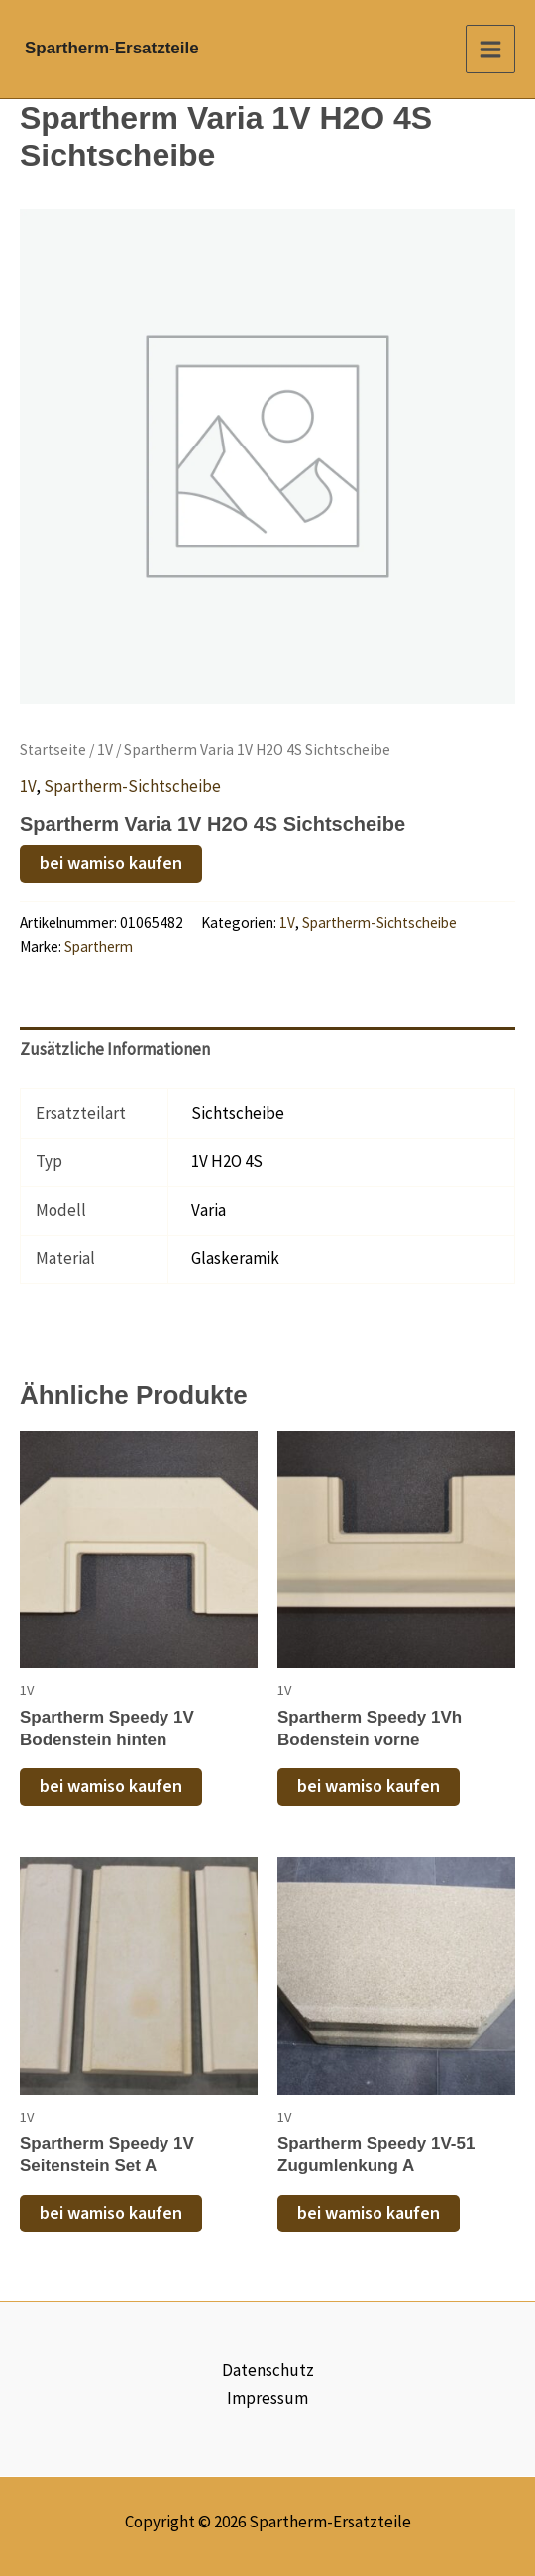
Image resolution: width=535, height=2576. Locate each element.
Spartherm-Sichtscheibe (132, 786)
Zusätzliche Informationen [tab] (115, 1049)
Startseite (53, 750)
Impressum (267, 2398)
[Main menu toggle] (490, 49)
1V (105, 750)
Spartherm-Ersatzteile (112, 48)
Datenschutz (268, 2370)
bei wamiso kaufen (111, 863)
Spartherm (98, 947)
